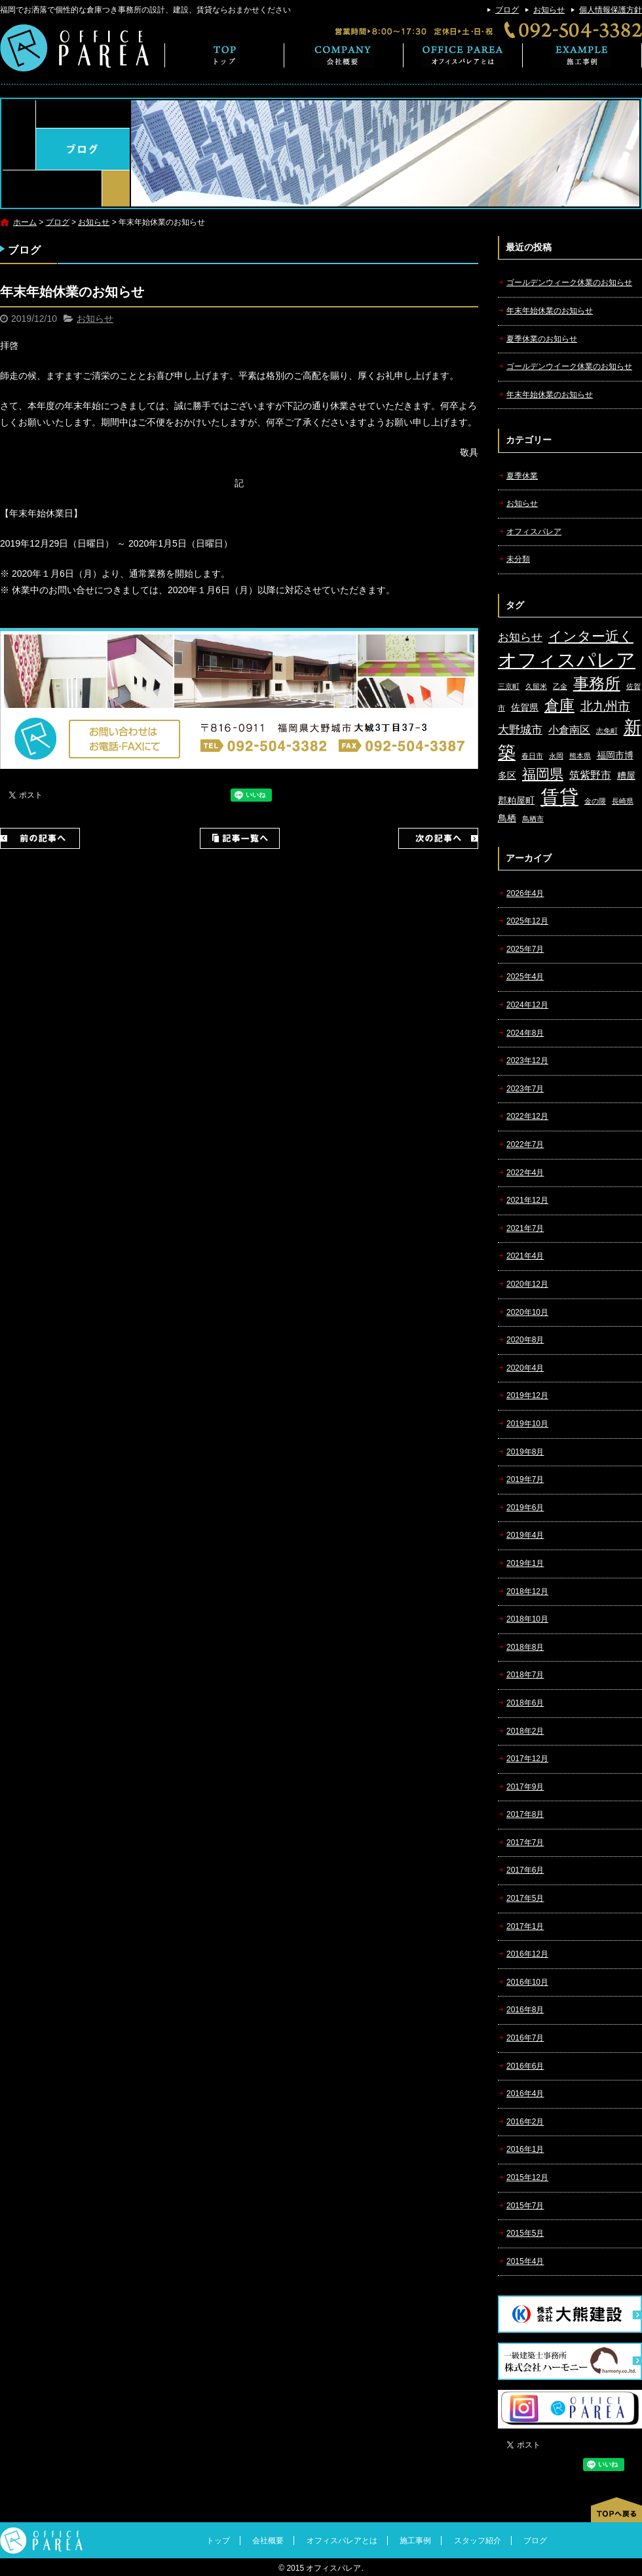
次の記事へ (438, 838)
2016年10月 (527, 1982)
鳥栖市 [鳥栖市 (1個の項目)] (533, 819)
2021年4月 (525, 1255)
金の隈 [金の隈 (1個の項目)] (595, 801)
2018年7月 (525, 1674)
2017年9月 (525, 1786)
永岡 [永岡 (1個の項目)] (556, 756)
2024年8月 (525, 1033)
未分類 (518, 559)
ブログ (507, 9)
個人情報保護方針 (610, 9)
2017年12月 (527, 1758)
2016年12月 (527, 1954)
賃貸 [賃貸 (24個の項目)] (559, 797)
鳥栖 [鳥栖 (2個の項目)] (507, 818)
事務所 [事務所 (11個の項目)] (596, 683)
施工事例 (582, 55)
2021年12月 (527, 1200)
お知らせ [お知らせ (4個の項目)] (520, 637)
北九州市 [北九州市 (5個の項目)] (605, 706)
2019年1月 (525, 1563)
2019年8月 (525, 1451)
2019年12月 (527, 1395)
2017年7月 (525, 1842)
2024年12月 (527, 1004)
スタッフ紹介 (477, 2540)
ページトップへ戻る (616, 2509)
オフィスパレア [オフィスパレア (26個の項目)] (566, 660)
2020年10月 (527, 1312)
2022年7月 (525, 1144)
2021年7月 (525, 1228)
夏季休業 (522, 475)
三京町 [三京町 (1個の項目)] (508, 686)
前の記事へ (40, 838)
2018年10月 (527, 1619)
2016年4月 (525, 2093)
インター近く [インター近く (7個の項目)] (590, 636)
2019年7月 (525, 1479)
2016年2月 (525, 2121)
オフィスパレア (533, 531)
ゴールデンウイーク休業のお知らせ (569, 366)
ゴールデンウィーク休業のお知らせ (569, 282)
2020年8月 (525, 1339)
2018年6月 (525, 1703)
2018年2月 (525, 1731)
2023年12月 (527, 1060)
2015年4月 (525, 2261)
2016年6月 (525, 2066)
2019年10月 (527, 1423)
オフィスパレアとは (463, 55)
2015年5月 (525, 2233)
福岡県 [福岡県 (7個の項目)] (542, 773)
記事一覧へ (240, 838)
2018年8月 (525, 1647)
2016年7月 (525, 2037)
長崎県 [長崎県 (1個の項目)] (622, 801)
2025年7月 (525, 949)
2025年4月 (525, 976)
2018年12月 (527, 1591)
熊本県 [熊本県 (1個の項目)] (580, 756)
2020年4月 (525, 1368)
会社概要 (344, 55)
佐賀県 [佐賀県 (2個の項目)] (524, 707)
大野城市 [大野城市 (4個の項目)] (520, 729)
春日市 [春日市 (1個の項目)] (532, 756)
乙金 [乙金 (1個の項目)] (560, 686)
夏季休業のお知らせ (541, 338)
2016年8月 (525, 2009)
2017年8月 (525, 1814)
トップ (224, 55)
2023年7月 (525, 1088)
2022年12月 (527, 1116)
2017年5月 (525, 1898)
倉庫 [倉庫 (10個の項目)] (559, 705)
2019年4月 (525, 1535)
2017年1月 (525, 1926)
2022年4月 (525, 1172)
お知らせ (549, 9)
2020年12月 (527, 1284)
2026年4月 (525, 893)
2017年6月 (525, 1870)
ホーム (25, 222)
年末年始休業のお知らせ (549, 310)
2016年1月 (525, 2149)
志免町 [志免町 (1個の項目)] (607, 731)
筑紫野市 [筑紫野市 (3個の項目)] (590, 775)
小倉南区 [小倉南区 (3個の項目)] (569, 729)
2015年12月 (527, 2177)
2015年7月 (525, 2205)
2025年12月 (527, 921)
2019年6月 (525, 1507)
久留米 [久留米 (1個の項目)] (536, 686)
